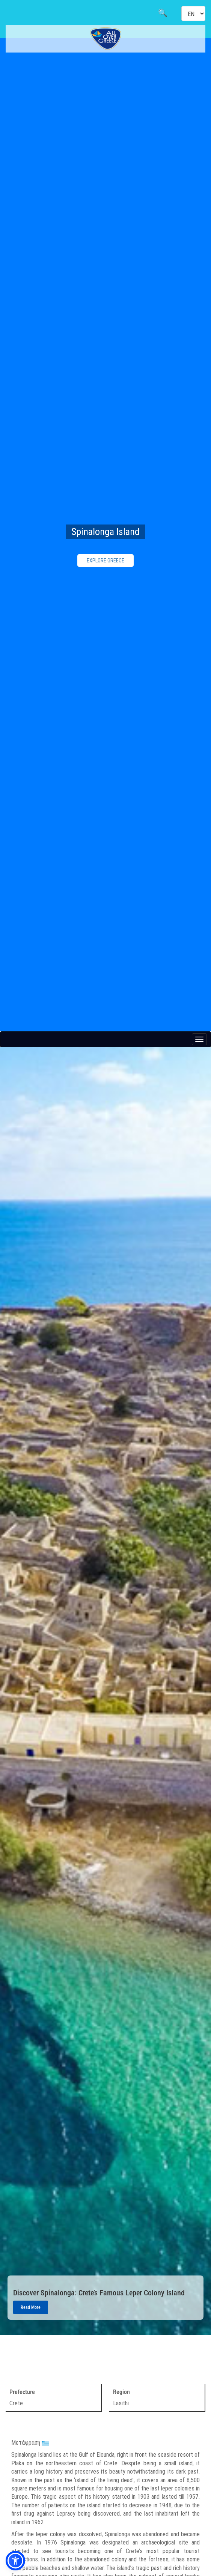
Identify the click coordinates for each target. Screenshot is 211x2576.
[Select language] (193, 13)
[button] (15, 2560)
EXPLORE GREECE (105, 560)
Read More (31, 2307)
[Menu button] (199, 1039)
